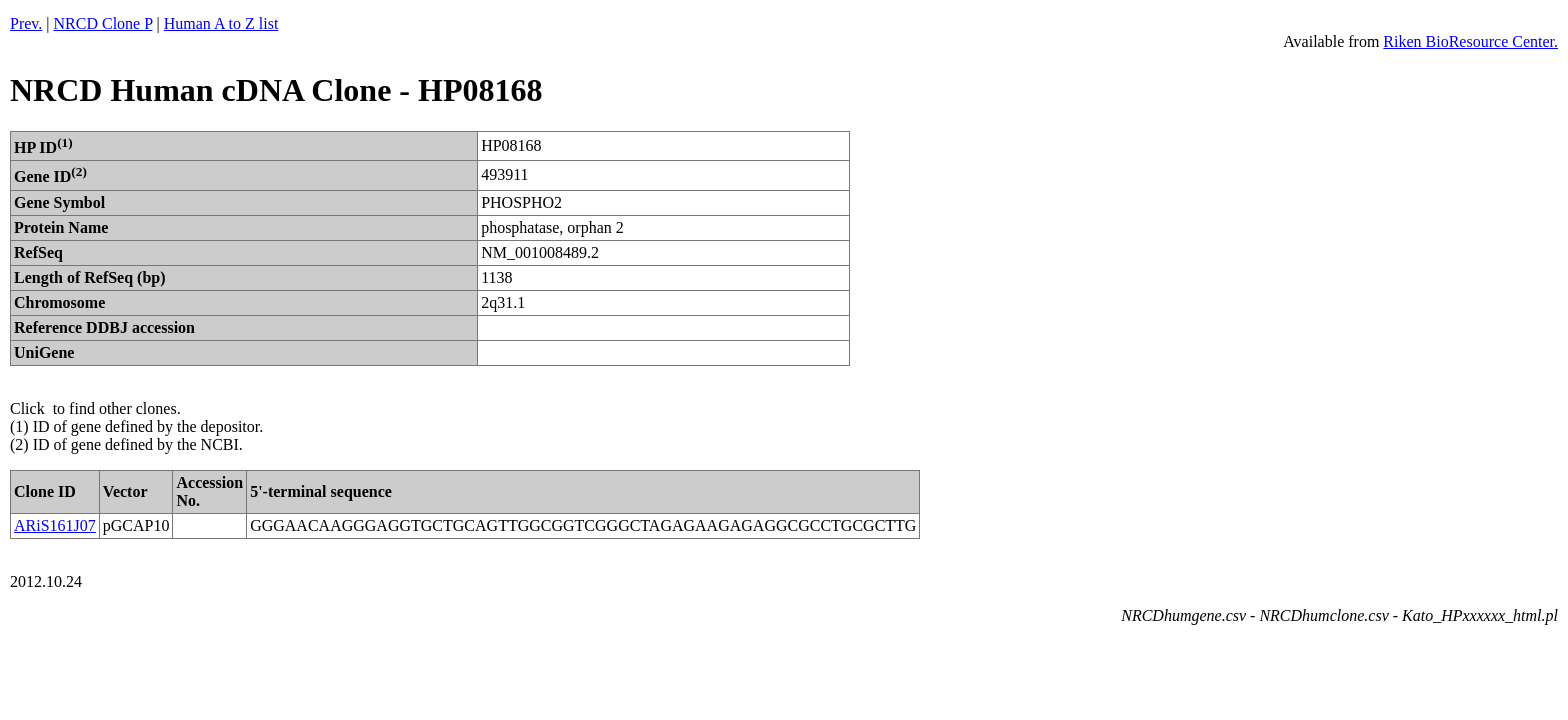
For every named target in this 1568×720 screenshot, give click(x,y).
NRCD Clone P (103, 23)
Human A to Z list (221, 23)
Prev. (26, 23)
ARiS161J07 (55, 525)
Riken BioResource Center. (1470, 41)
